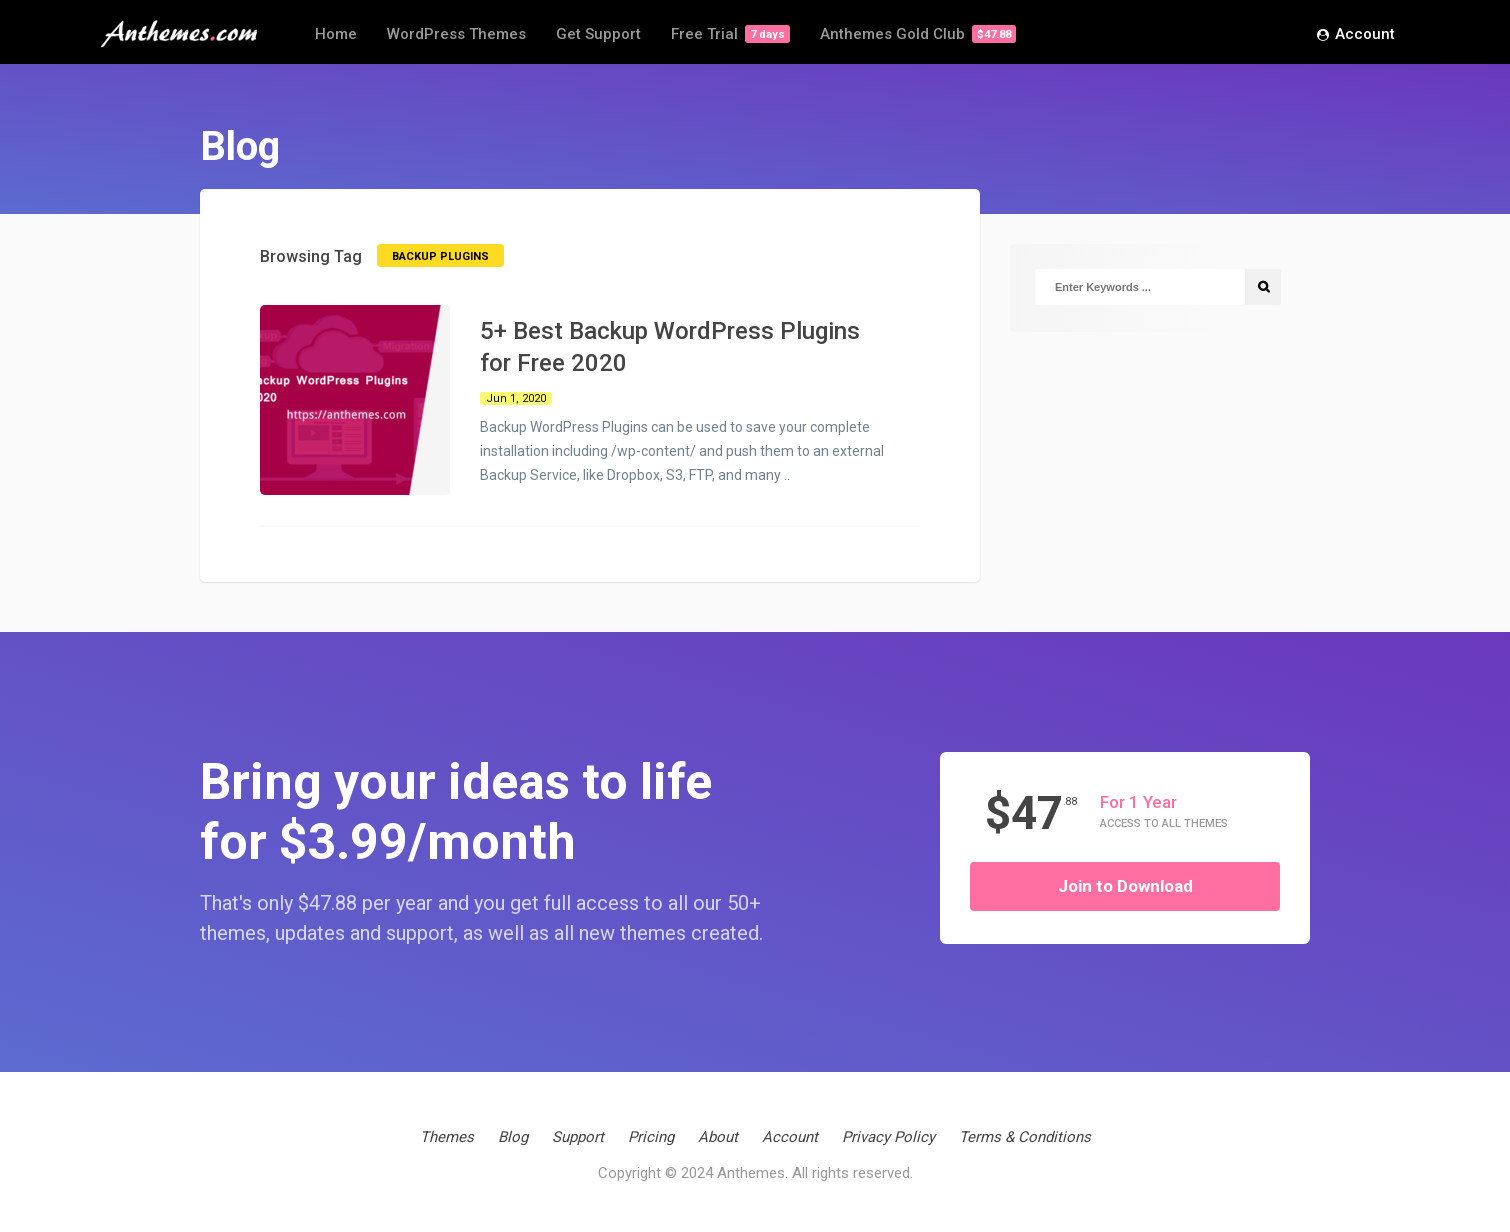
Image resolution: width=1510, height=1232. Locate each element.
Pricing (651, 1137)
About (718, 1137)
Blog (513, 1137)
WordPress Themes (456, 34)
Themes (447, 1137)
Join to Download (1125, 886)
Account (1356, 35)
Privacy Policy (888, 1137)
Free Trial (730, 34)
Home (336, 34)
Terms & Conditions (1025, 1137)
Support (578, 1137)
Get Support (598, 34)
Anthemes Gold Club (918, 34)
